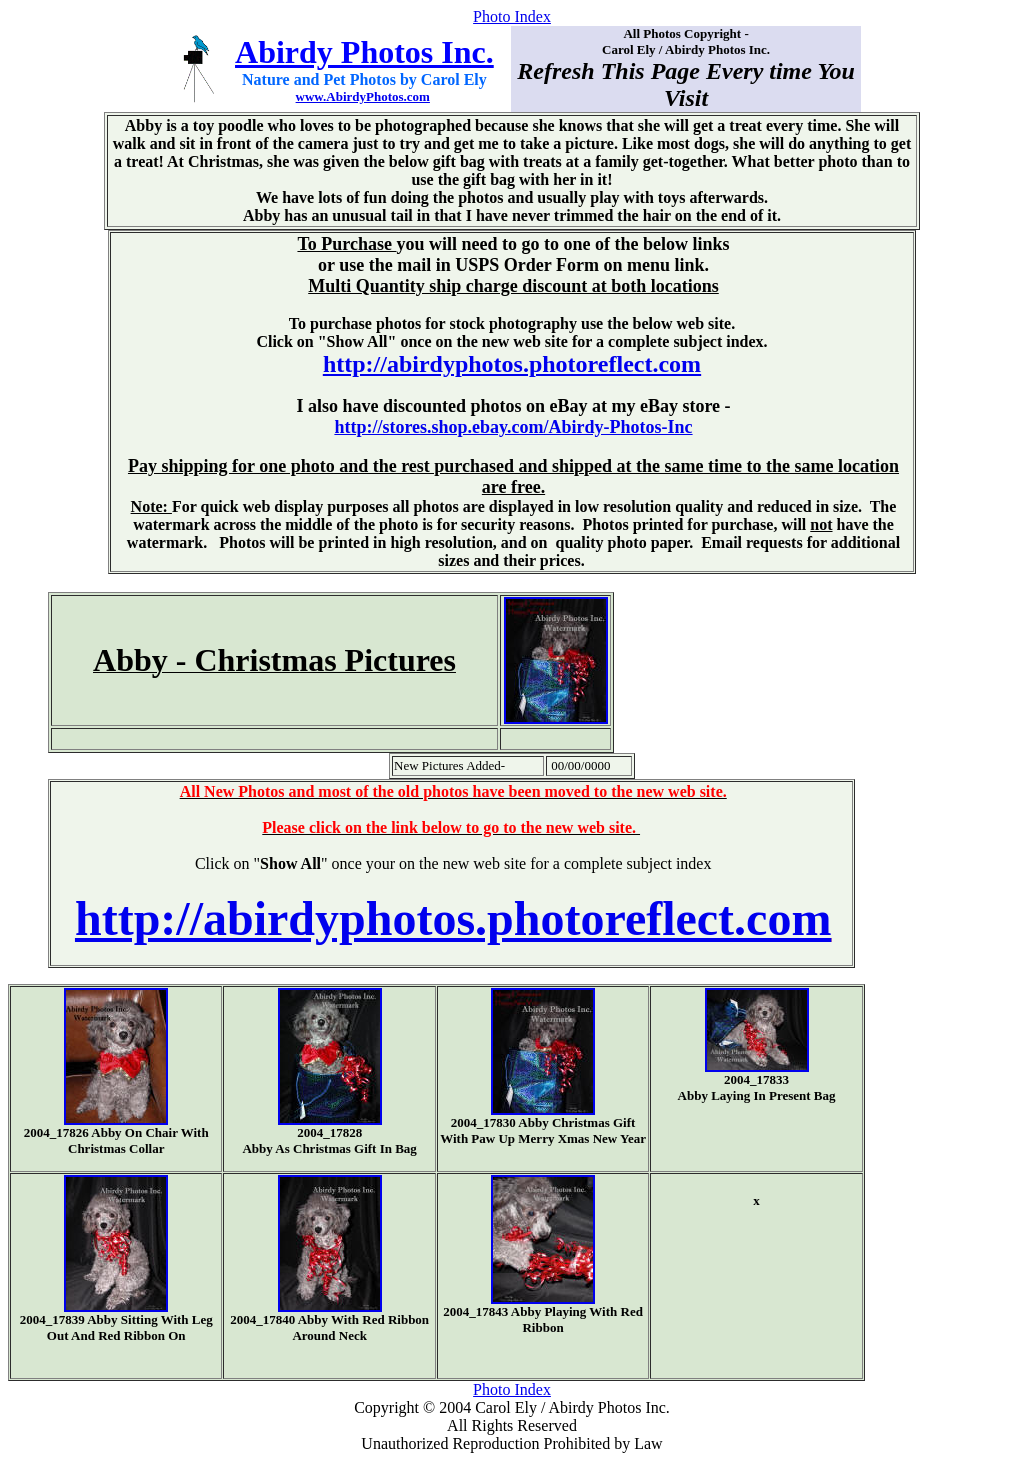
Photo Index (512, 16)
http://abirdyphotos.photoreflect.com (512, 364)
